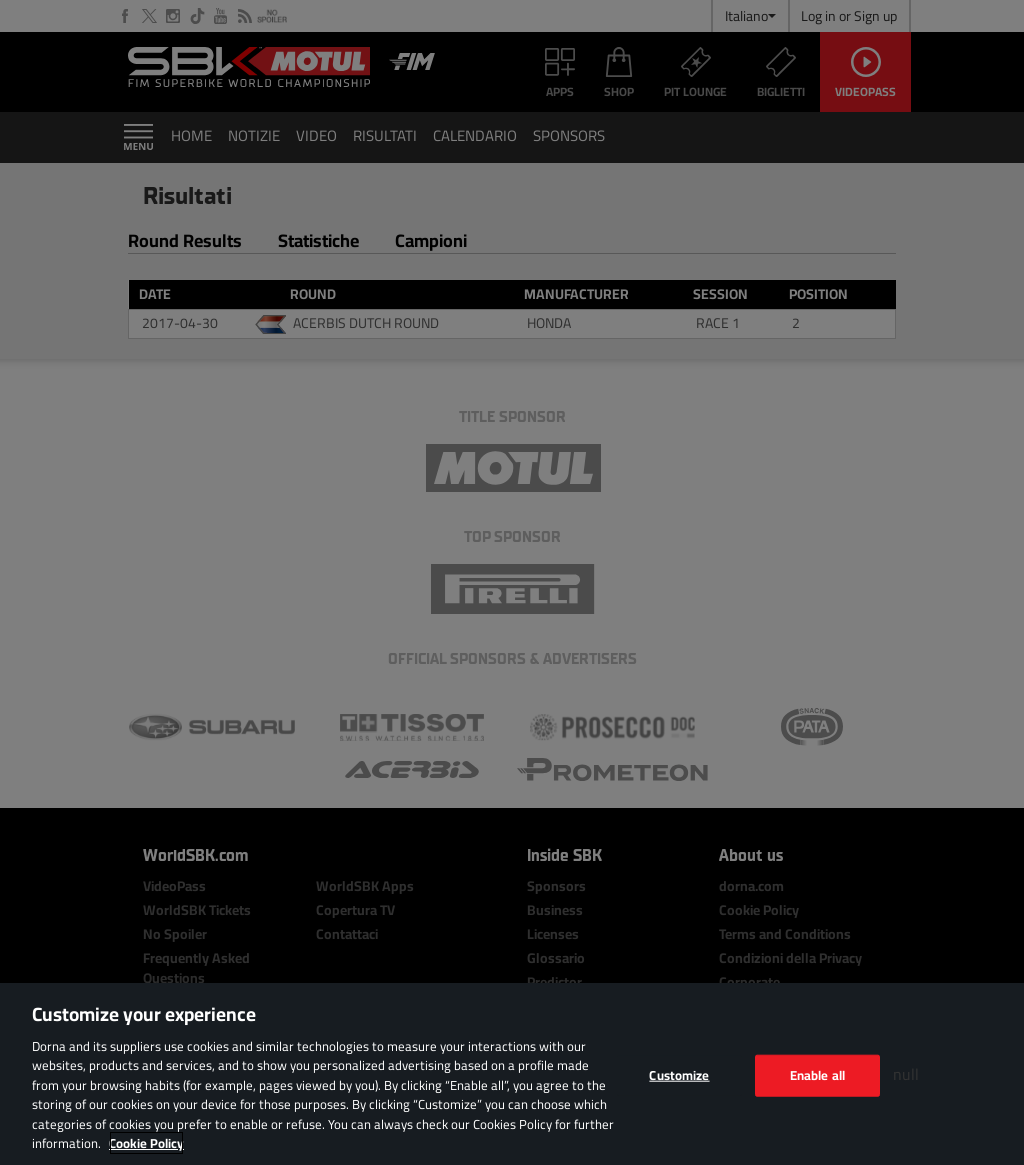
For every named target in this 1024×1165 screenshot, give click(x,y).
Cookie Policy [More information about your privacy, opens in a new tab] (146, 1143)
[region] (512, 1074)
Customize (679, 1075)
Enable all (817, 1075)
